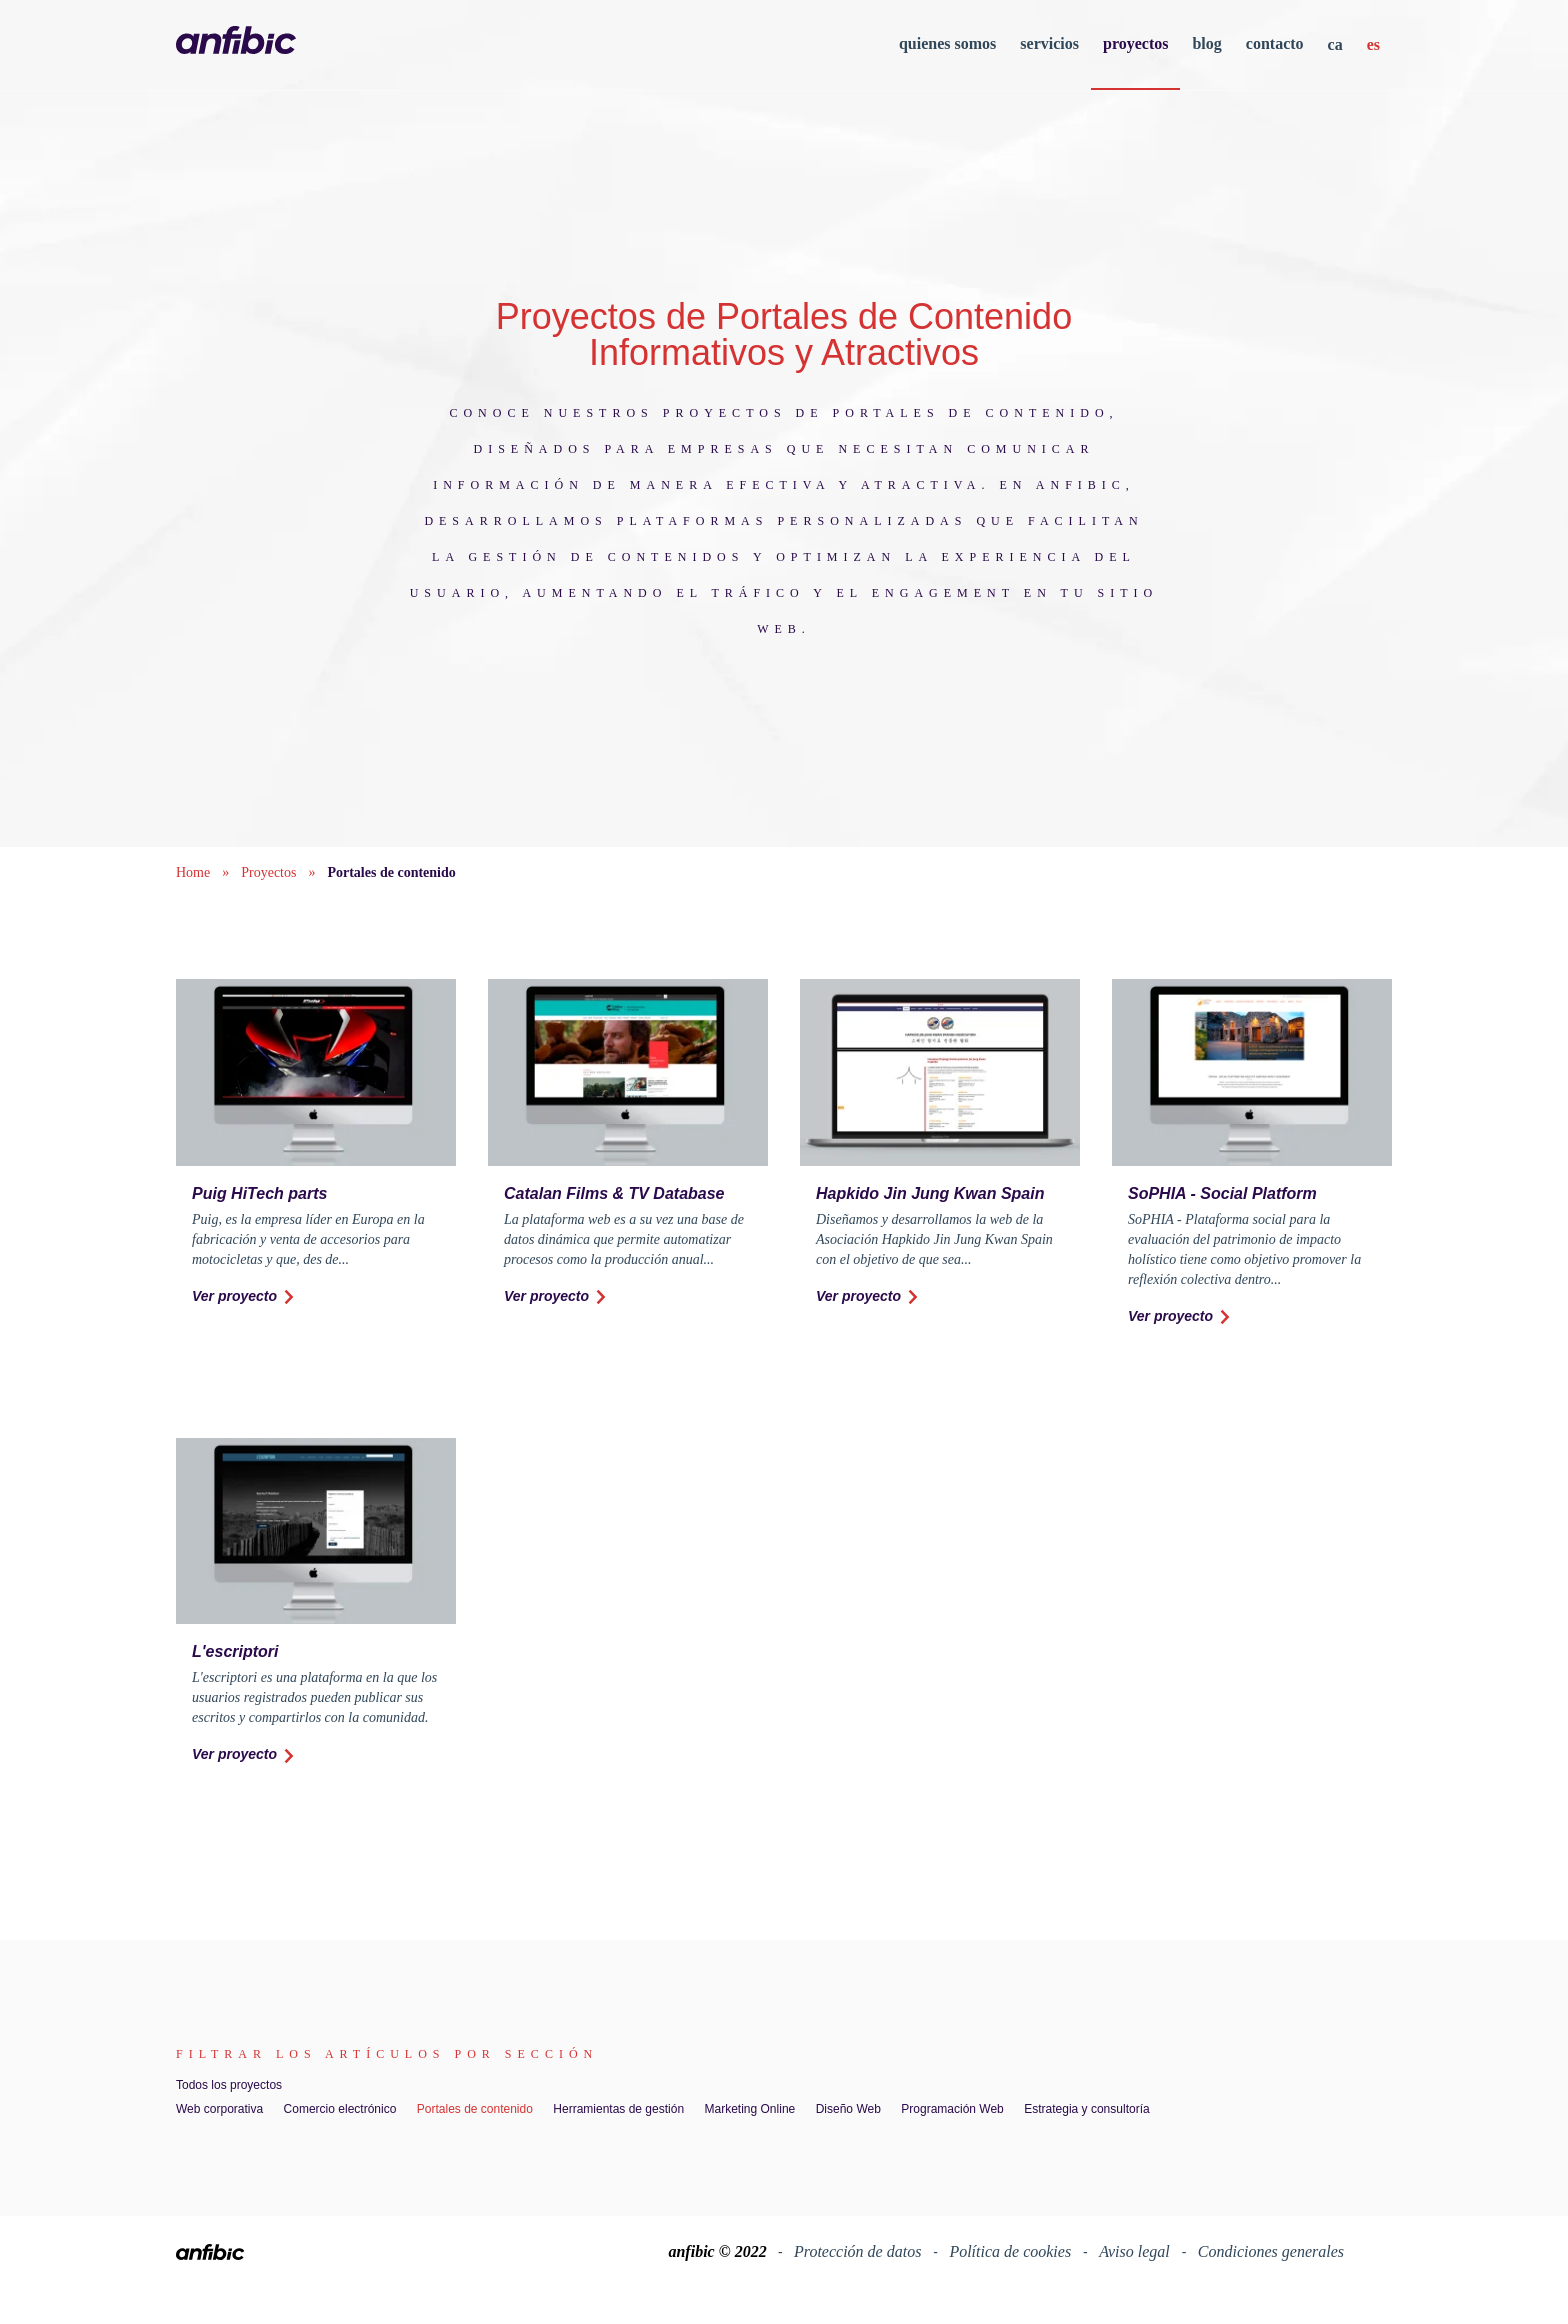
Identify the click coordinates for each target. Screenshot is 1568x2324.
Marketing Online (750, 2109)
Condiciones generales (1271, 2251)
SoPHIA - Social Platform (1222, 1193)
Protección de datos (859, 2251)
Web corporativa (219, 2109)
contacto (1275, 43)
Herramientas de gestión (618, 2109)
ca (1335, 44)
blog (1206, 43)
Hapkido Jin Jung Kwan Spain (930, 1193)
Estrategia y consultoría (1086, 2109)
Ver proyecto (244, 1296)
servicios (1049, 43)
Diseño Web (848, 2109)
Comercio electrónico (340, 2109)
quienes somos (947, 43)
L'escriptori (235, 1651)
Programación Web (952, 2109)
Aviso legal (1136, 2251)
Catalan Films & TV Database (614, 1193)
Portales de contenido (475, 2109)
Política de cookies (1012, 2251)
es (1373, 44)
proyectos (1135, 43)
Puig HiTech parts (259, 1193)
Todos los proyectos (229, 2085)
